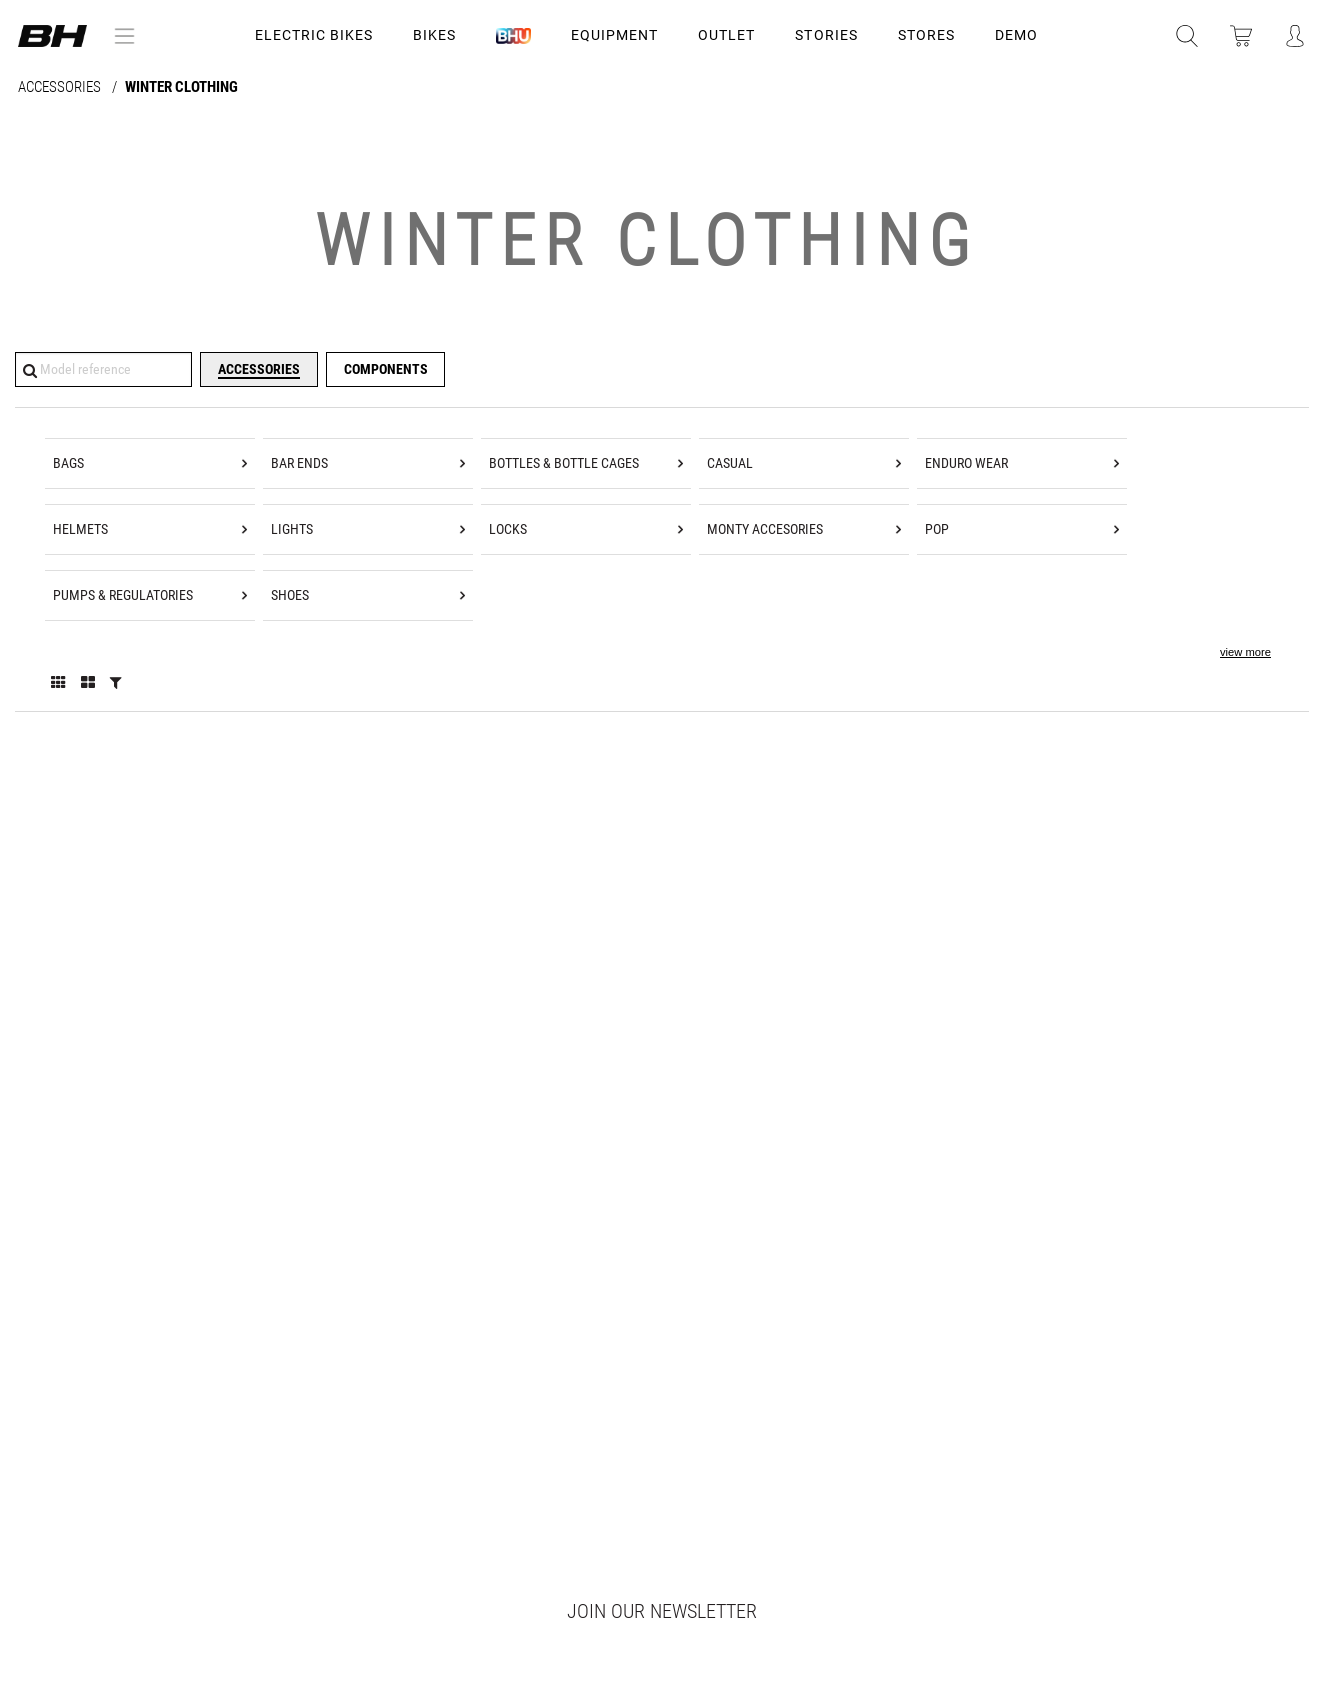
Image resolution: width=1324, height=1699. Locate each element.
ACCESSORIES (61, 87)
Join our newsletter (662, 1611)
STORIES (826, 35)
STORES (926, 35)
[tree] (662, 559)
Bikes (434, 35)
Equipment (614, 35)
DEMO (1016, 35)
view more (1245, 652)
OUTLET (726, 35)
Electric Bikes (314, 35)
